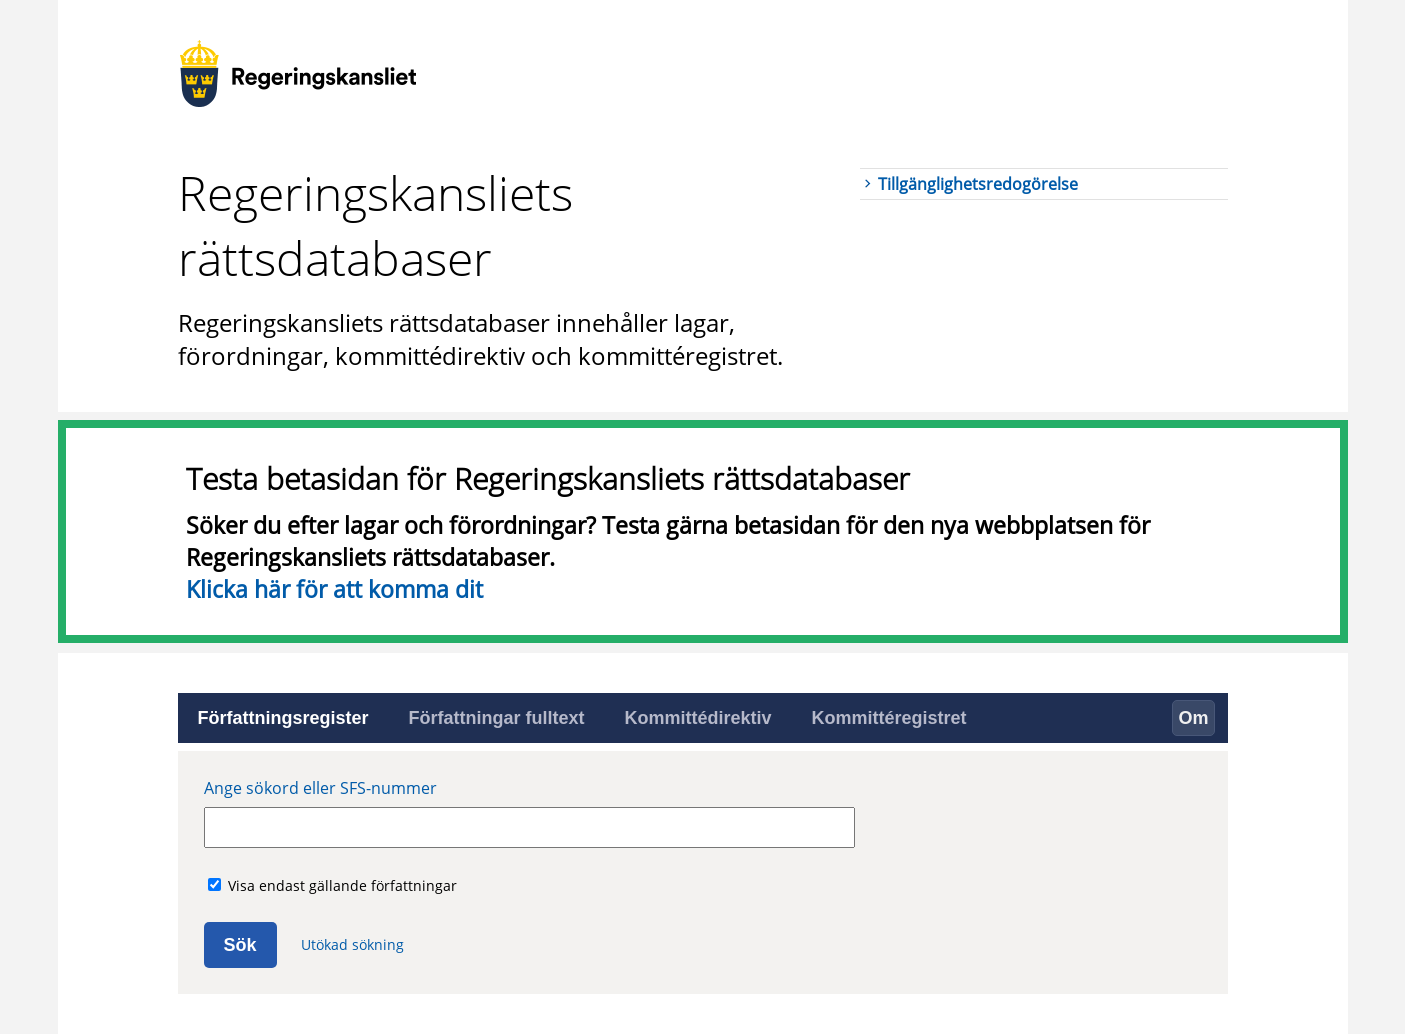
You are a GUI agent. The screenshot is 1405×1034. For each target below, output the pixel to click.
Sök (240, 945)
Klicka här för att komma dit (334, 589)
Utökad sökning (352, 944)
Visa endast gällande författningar (342, 885)
